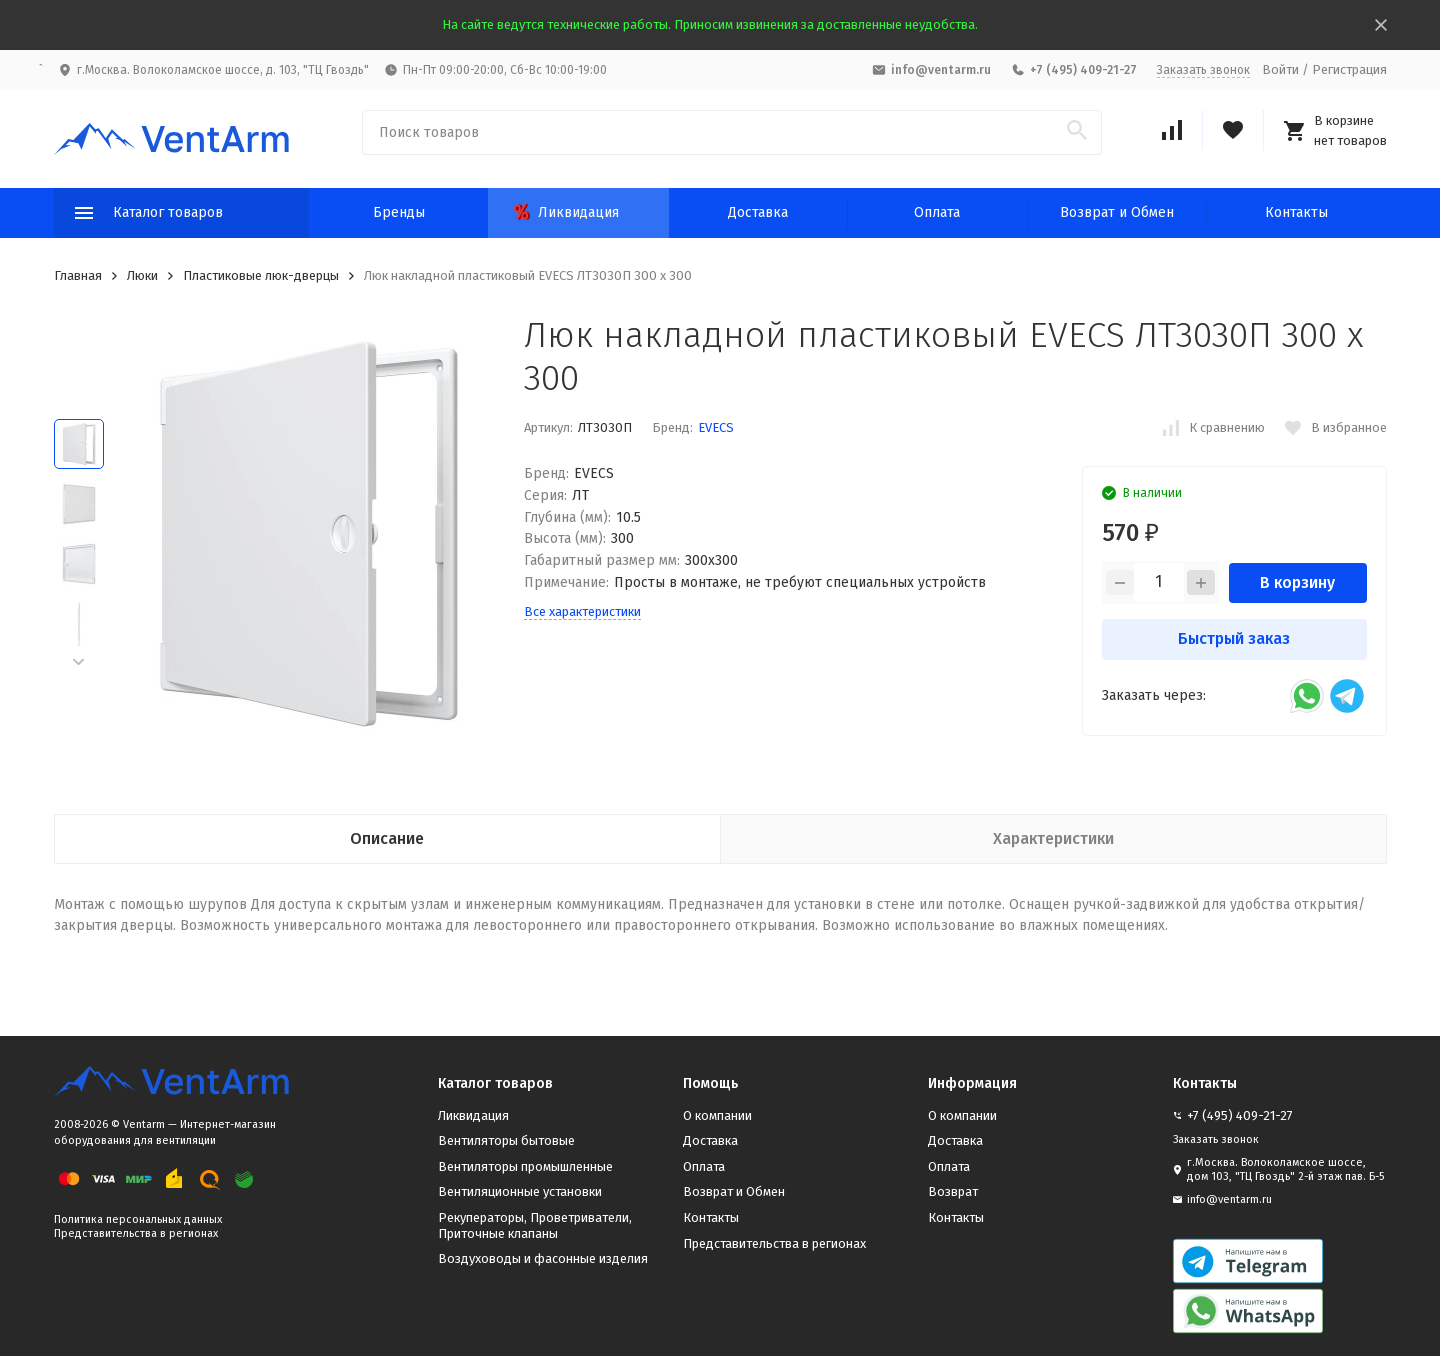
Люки (142, 275)
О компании (717, 1115)
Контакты (1296, 212)
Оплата (937, 212)
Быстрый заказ (1234, 638)
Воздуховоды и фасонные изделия (543, 1258)
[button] (79, 662)
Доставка (758, 212)
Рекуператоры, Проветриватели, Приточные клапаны (535, 1225)
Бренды (399, 212)
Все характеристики (582, 611)
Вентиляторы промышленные (525, 1166)
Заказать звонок (1203, 70)
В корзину (1297, 582)
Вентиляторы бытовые (506, 1140)
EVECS (716, 427)
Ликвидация (566, 212)
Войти (1280, 69)
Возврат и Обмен (1117, 212)
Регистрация (1349, 69)
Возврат (953, 1191)
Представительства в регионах (136, 1233)
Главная (78, 275)
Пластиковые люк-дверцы (261, 275)
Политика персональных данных (138, 1219)
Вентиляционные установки (520, 1191)
